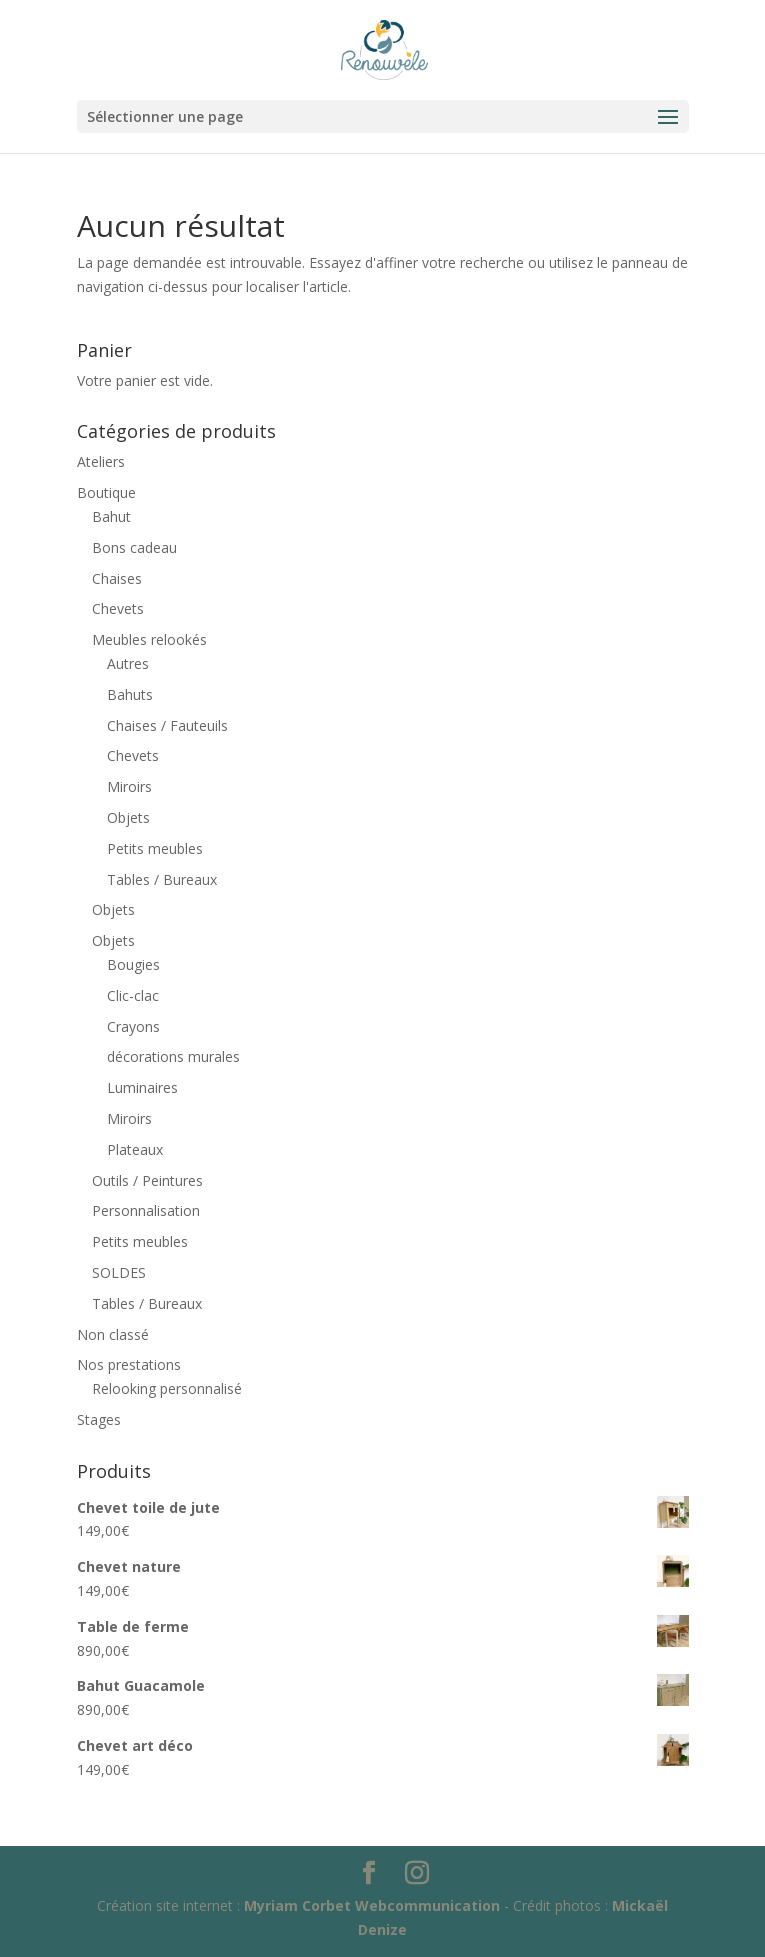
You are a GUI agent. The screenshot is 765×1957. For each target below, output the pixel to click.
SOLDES (119, 1272)
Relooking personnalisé (167, 1388)
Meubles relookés (149, 639)
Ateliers (101, 461)
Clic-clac (133, 995)
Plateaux (135, 1149)
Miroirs (129, 786)
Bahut (111, 516)
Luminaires (142, 1087)
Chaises (117, 578)
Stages (99, 1419)
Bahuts (130, 694)
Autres (128, 663)
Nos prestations (129, 1364)
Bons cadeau (134, 547)
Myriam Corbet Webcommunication (370, 1905)
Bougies (133, 964)
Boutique (106, 492)
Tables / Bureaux (162, 879)
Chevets (118, 608)
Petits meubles (155, 848)
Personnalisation (146, 1210)
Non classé (113, 1334)
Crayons (133, 1026)
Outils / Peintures (147, 1180)
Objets (128, 817)
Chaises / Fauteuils (167, 725)
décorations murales (173, 1056)
